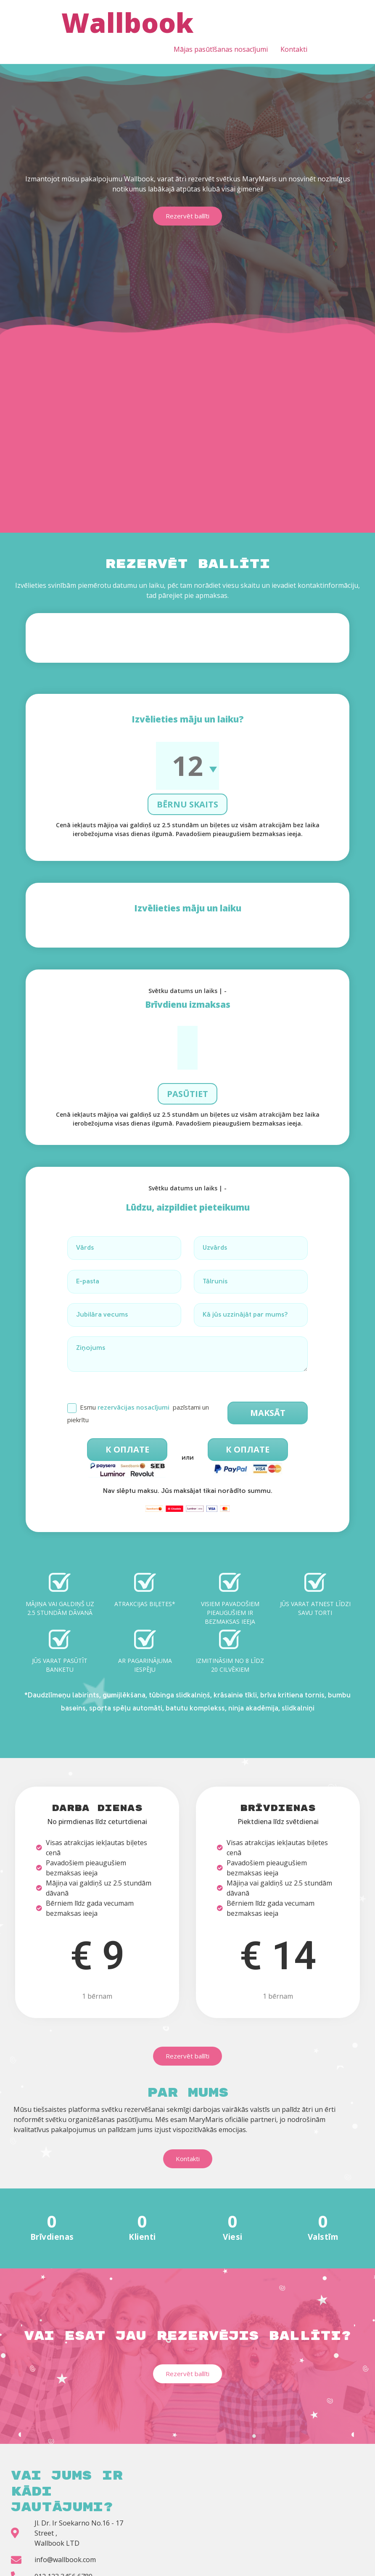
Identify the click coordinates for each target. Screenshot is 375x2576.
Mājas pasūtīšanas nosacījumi (221, 49)
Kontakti (293, 49)
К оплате (127, 1419)
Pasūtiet (187, 1063)
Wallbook (127, 22)
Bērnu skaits (187, 774)
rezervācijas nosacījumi (133, 1377)
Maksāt (267, 1382)
